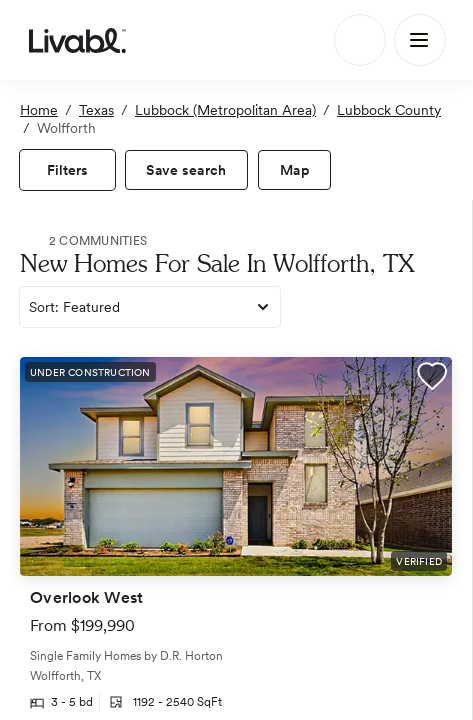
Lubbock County (389, 110)
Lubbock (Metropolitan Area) (225, 110)
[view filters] (67, 170)
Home (39, 110)
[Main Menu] (420, 40)
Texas (96, 110)
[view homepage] (77, 40)
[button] (432, 379)
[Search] (360, 40)
